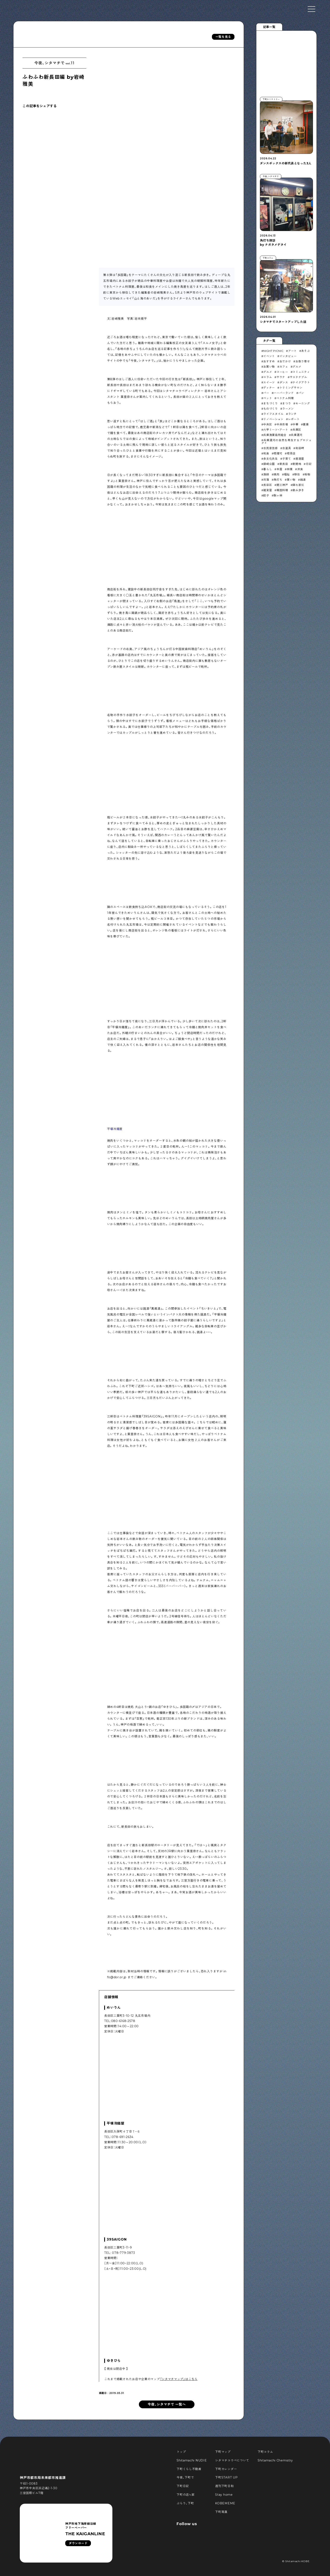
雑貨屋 (267, 490)
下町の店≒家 (185, 2495)
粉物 (307, 474)
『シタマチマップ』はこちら (179, 2379)
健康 (306, 424)
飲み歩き (298, 490)
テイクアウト (301, 382)
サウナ (281, 377)
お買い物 (269, 366)
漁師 (266, 474)
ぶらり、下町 (185, 2503)
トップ (181, 2452)
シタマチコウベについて (232, 2460)
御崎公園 (269, 464)
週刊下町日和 (224, 2486)
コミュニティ (301, 371)
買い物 (291, 479)
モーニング (302, 403)
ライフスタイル (273, 414)
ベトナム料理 (285, 398)
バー (266, 393)
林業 (290, 469)
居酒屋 (299, 458)
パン (301, 393)
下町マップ (223, 2452)
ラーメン (288, 408)
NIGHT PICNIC (273, 350)
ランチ (292, 414)
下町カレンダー (226, 2469)
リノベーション (273, 419)
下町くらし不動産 (189, 2469)
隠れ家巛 (298, 485)
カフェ (283, 366)
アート (292, 350)
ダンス (283, 382)
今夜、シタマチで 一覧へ (167, 2404)
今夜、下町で (185, 2477)
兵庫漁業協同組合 (274, 435)
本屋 (279, 469)
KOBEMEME (225, 2503)
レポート (294, 419)
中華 (295, 424)
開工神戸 (282, 485)
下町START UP (226, 2477)
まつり (286, 403)
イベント (269, 356)
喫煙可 (278, 453)
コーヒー (282, 371)
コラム (267, 377)
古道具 (286, 448)
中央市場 (282, 424)
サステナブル (298, 377)
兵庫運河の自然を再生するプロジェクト (286, 441)
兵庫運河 (296, 435)
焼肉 (276, 474)
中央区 (267, 424)
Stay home (224, 2495)
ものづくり (270, 408)
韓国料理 (282, 490)
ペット (267, 398)
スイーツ (269, 382)
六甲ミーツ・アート (275, 429)
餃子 (266, 495)
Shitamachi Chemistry (275, 2460)
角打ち (278, 479)
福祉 (287, 474)
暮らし (267, 469)
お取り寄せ (302, 361)
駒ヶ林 (278, 495)
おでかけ (285, 361)
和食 (266, 453)
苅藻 (266, 479)
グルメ (297, 366)
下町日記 (183, 2486)
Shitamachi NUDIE (192, 2460)
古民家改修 (270, 448)
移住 (297, 474)
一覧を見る (223, 37)
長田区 (267, 485)
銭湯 (303, 479)
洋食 (300, 469)
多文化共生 (270, 458)
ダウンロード (78, 2543)
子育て (286, 458)
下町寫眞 (221, 2512)
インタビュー (288, 356)
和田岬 (299, 448)
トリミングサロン (290, 387)
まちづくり (270, 403)
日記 (308, 464)
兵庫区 (297, 429)
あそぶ (305, 350)
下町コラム (265, 2452)
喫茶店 (291, 453)
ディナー (269, 387)
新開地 (297, 464)
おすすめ (269, 361)
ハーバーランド (284, 393)
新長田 (283, 464)
